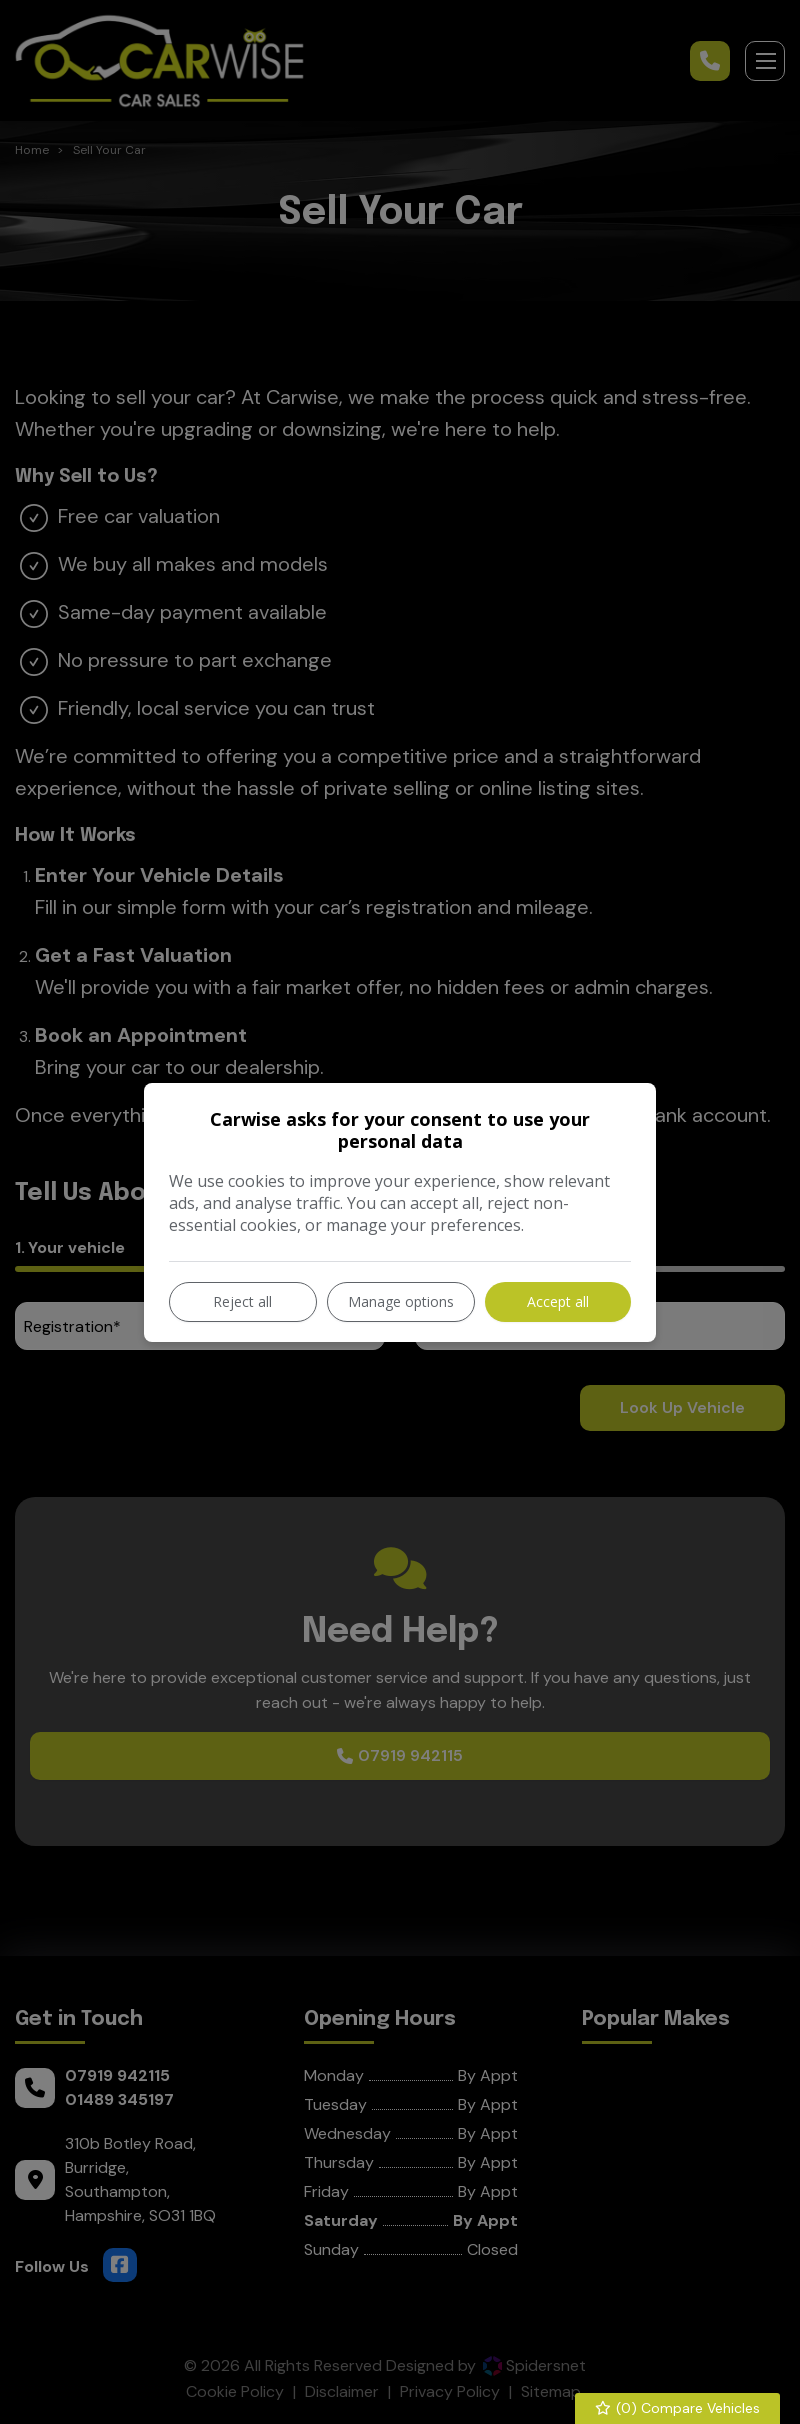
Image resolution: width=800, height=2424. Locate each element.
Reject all (242, 1301)
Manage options (401, 1301)
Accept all (558, 1301)
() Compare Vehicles (678, 2408)
